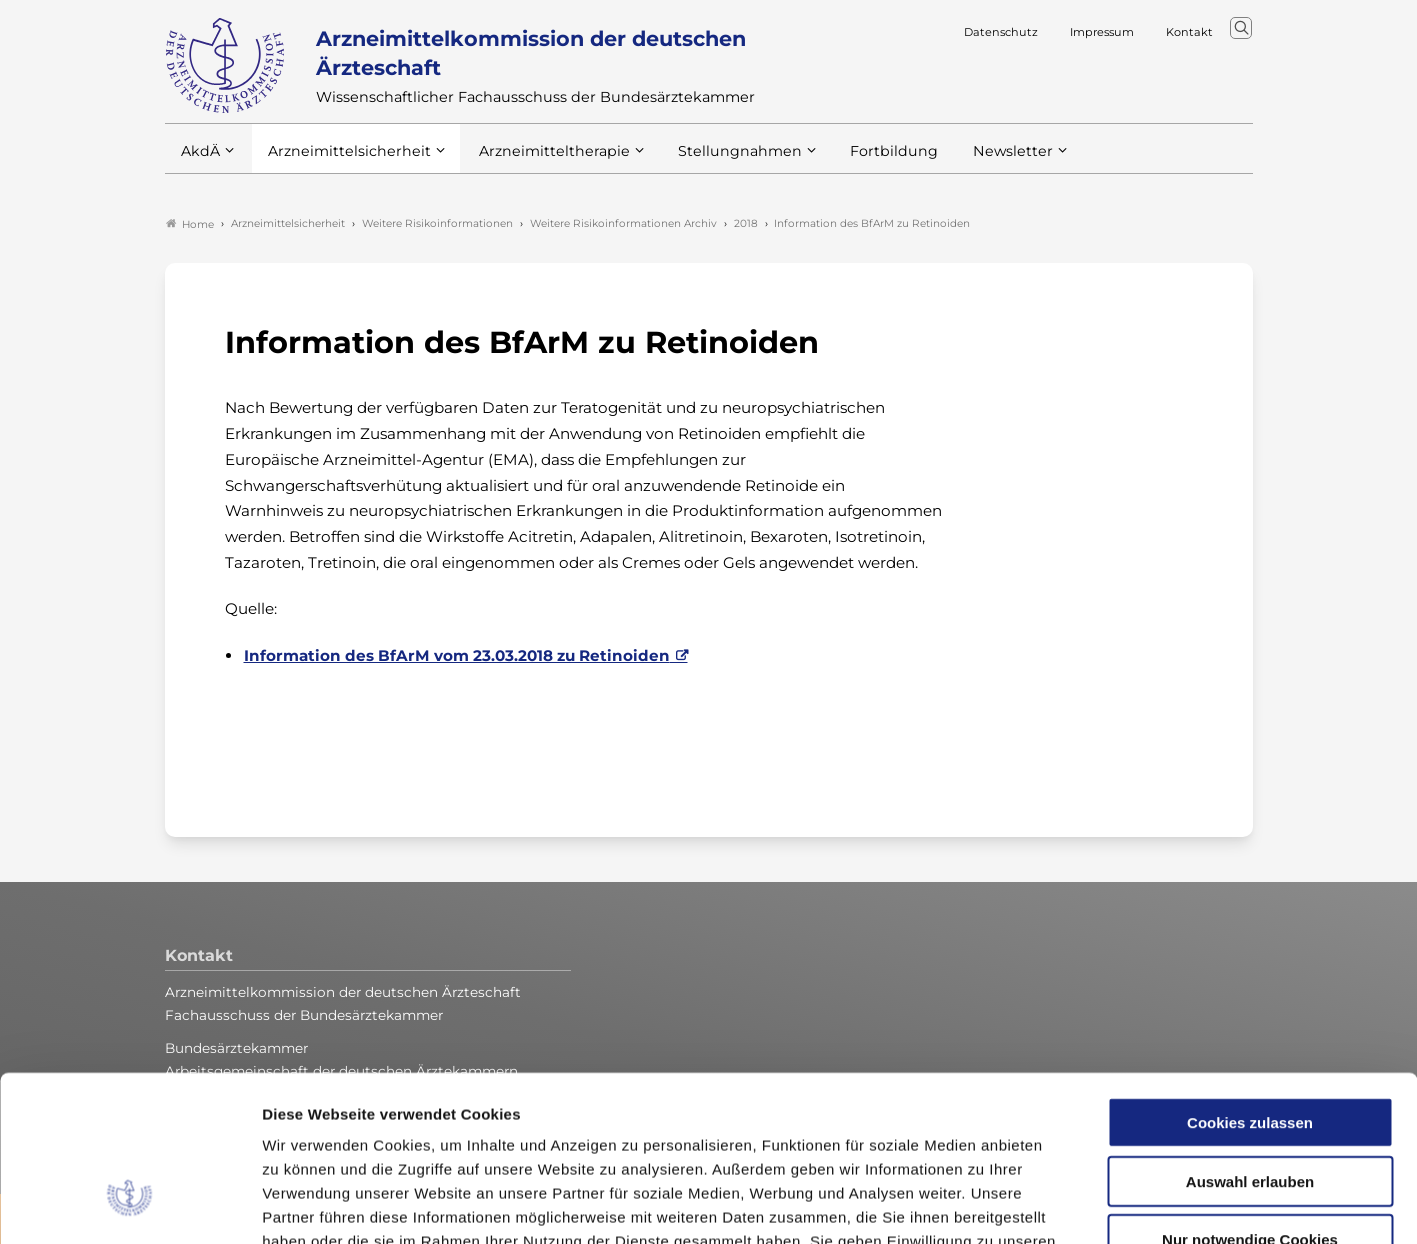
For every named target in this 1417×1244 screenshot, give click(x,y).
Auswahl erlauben (1250, 1039)
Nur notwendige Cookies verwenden (1250, 1106)
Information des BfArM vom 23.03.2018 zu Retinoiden (457, 655)
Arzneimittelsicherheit (342, 159)
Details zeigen (1064, 1204)
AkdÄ (199, 159)
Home (190, 224)
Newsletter (972, 159)
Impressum (877, 1123)
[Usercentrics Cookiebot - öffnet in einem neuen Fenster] (129, 1205)
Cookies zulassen (1250, 980)
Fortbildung (859, 159)
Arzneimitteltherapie (537, 159)
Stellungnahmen (713, 159)
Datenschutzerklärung (736, 1123)
